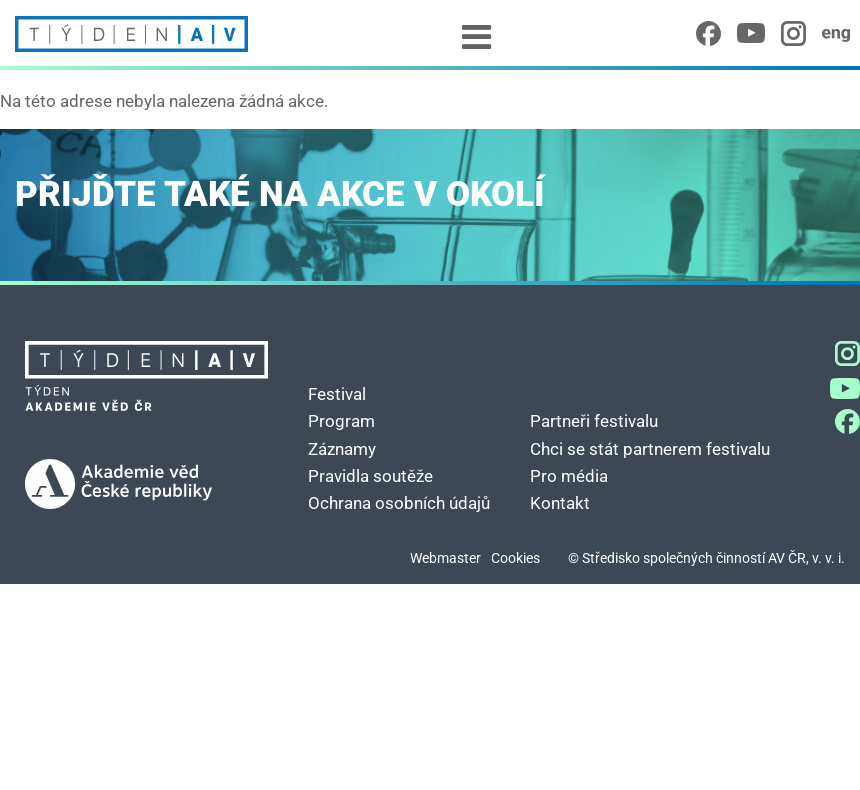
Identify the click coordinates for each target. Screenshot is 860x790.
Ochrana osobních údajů (399, 503)
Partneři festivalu (594, 421)
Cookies (515, 558)
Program (341, 421)
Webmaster (445, 558)
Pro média (569, 476)
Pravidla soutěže (370, 476)
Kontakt (560, 503)
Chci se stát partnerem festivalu (650, 449)
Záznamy (342, 449)
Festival (337, 394)
